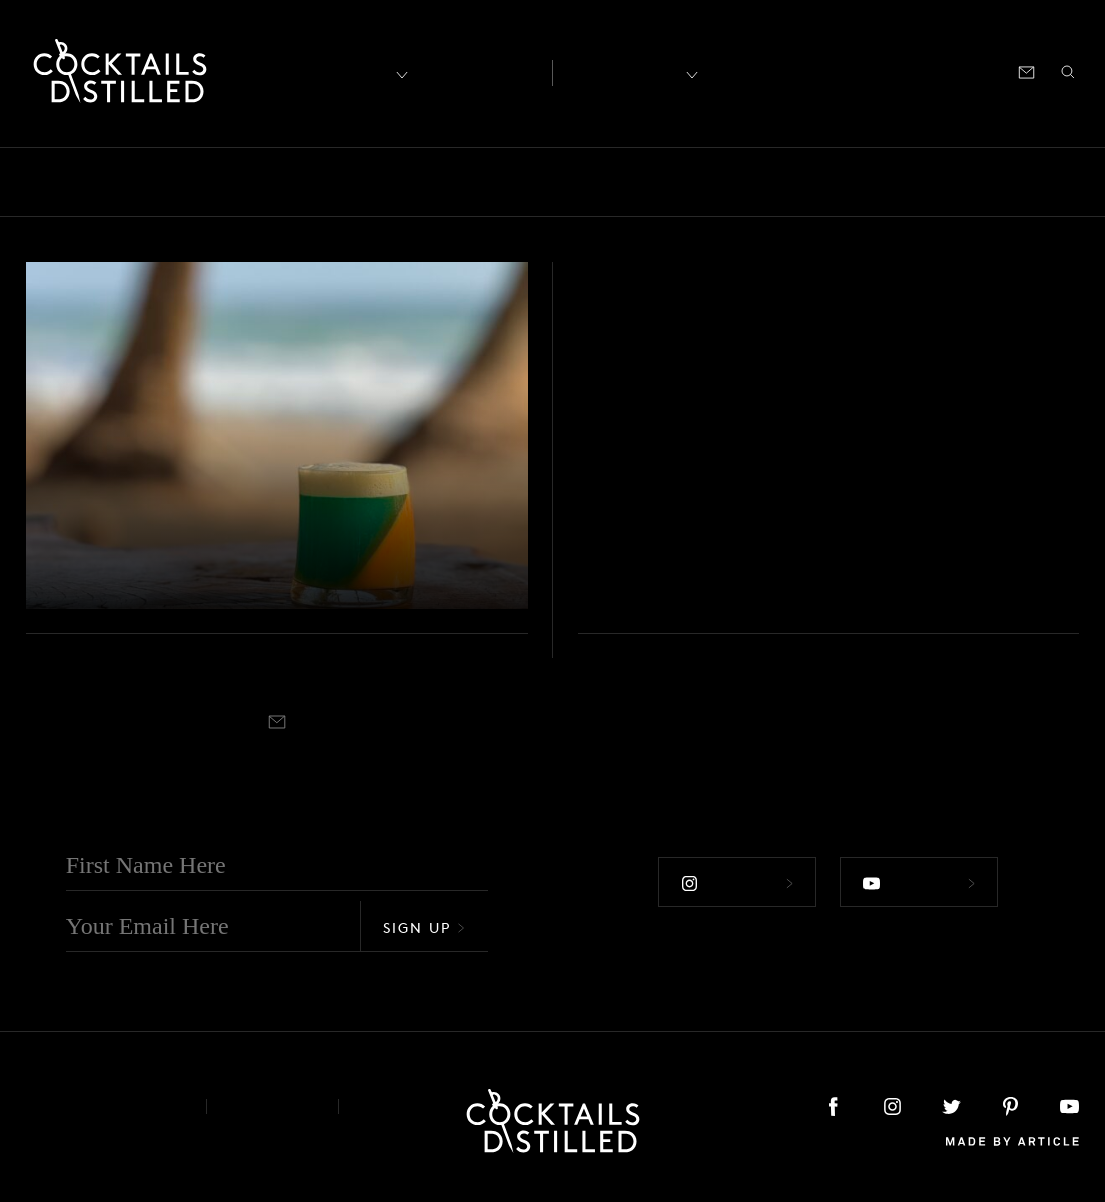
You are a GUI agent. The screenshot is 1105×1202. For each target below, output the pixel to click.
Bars (102, 182)
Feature (542, 182)
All (43, 182)
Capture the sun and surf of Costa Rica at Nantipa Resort (271, 551)
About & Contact (101, 1106)
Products (918, 182)
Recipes (624, 70)
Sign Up (424, 927)
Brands (255, 182)
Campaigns (357, 182)
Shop (832, 70)
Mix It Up (725, 182)
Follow (737, 884)
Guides (628, 182)
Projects (1013, 182)
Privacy (272, 1106)
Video (68, 501)
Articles (479, 71)
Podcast (899, 70)
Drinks (457, 182)
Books (173, 182)
